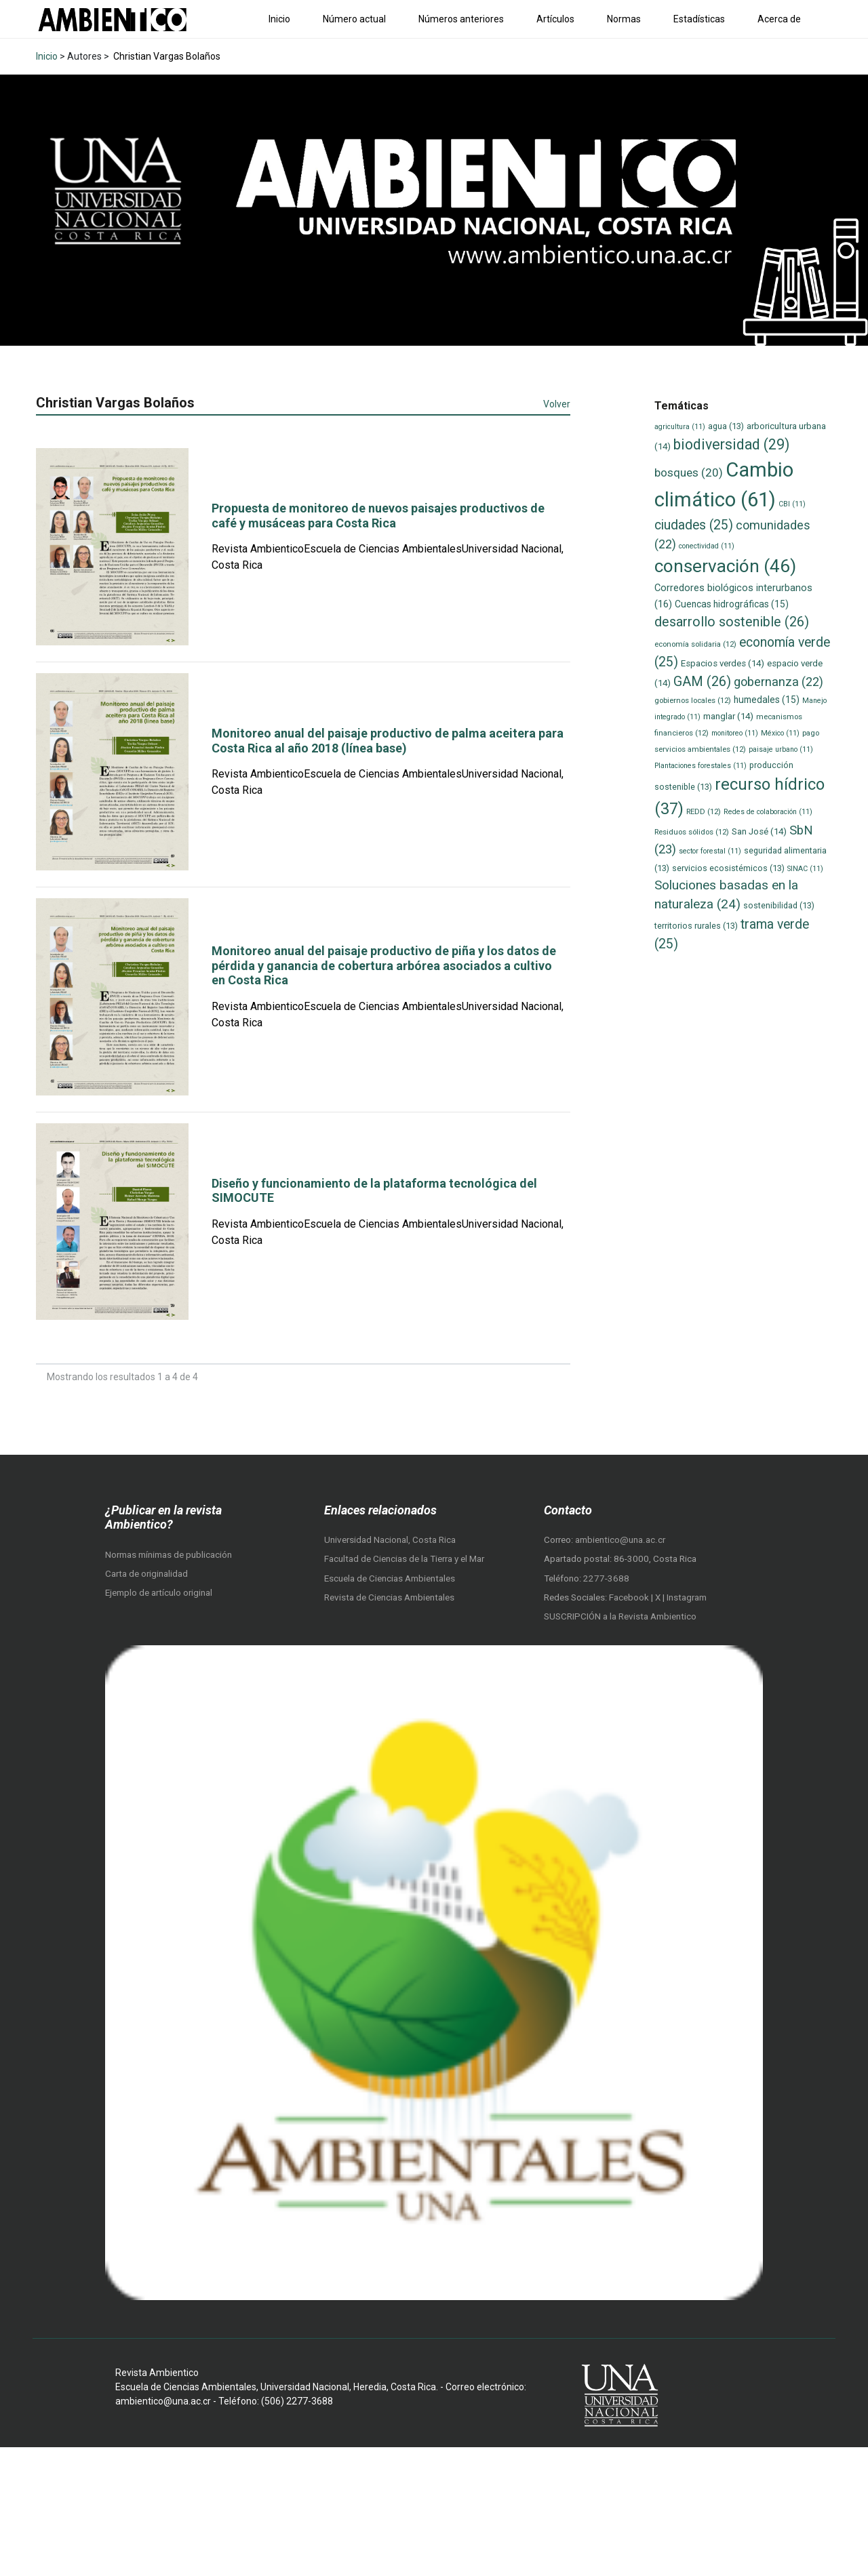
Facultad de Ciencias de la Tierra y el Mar (404, 1559)
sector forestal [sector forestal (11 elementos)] (710, 851)
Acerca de (779, 19)
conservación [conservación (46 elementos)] (725, 566)
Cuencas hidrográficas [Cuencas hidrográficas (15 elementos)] (732, 604)
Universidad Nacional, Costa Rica (390, 1540)
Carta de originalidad (146, 1574)
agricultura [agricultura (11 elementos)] (679, 426)
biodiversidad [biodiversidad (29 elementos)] (731, 444)
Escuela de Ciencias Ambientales (389, 1578)
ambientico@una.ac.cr (620, 1540)
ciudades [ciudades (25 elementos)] (693, 525)
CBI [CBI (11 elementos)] (792, 504)
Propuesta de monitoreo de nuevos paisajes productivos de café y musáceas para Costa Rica (378, 515)
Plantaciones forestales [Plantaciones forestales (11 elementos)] (700, 765)
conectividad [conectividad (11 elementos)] (706, 546)
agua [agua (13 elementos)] (726, 426)
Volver (556, 404)
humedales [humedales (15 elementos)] (767, 699)
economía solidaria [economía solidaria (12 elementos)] (695, 644)
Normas (624, 19)
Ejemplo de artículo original (158, 1593)
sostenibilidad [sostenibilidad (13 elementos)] (778, 905)
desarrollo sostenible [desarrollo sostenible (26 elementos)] (731, 622)
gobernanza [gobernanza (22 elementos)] (778, 682)
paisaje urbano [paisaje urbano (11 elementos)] (781, 749)
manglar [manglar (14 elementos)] (728, 716)
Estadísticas (699, 19)
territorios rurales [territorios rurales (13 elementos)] (696, 926)
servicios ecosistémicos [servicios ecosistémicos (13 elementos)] (728, 868)
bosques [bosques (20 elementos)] (688, 472)
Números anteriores (461, 19)
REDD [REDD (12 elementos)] (703, 811)
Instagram (687, 1597)
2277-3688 (606, 1578)
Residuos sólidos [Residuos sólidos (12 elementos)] (691, 832)
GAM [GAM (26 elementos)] (702, 681)
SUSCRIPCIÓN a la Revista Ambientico (620, 1616)
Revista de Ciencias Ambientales (389, 1597)
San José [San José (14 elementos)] (759, 831)
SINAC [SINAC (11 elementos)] (805, 868)
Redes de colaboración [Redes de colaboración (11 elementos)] (768, 811)
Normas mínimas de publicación (168, 1555)
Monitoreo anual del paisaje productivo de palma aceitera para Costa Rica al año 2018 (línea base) (388, 740)
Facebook (630, 1597)
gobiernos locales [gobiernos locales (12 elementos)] (692, 700)
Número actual (354, 19)
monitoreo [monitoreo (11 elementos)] (734, 733)
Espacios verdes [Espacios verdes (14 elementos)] (722, 663)
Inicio (279, 19)
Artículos (555, 19)
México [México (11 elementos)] (780, 733)
